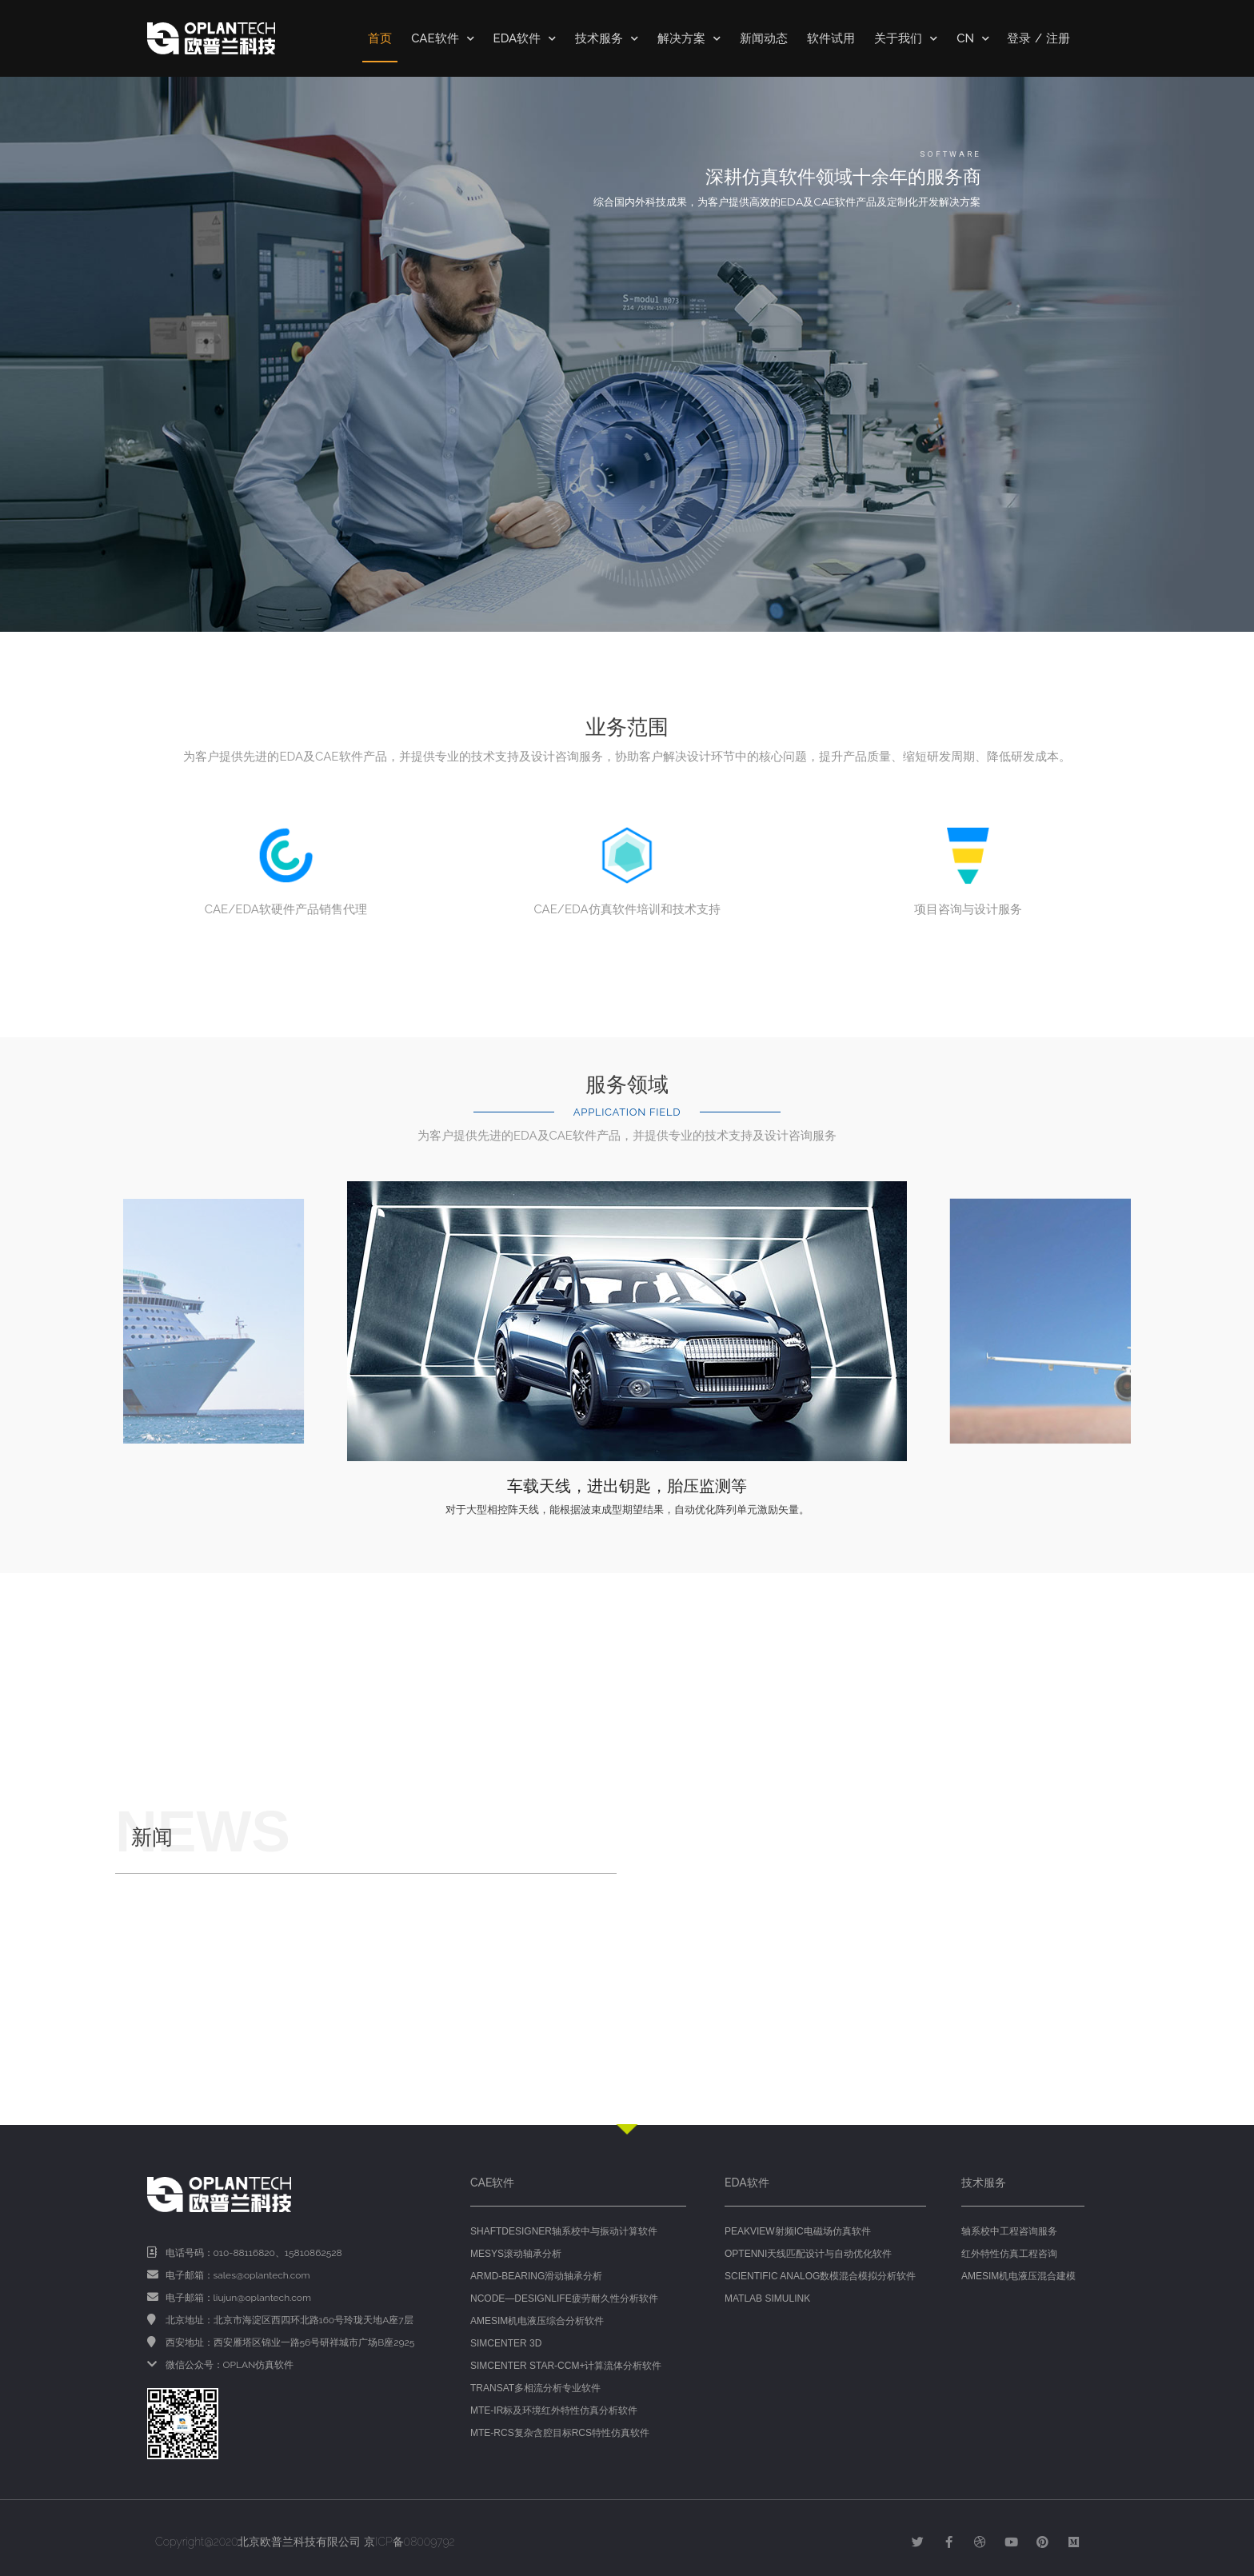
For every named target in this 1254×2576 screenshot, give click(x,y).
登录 (1019, 38)
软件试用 (831, 38)
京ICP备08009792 (409, 2541)
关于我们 (905, 38)
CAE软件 (442, 38)
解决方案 (689, 38)
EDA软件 (525, 38)
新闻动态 (764, 38)
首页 (380, 38)
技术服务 (606, 38)
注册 (1058, 38)
